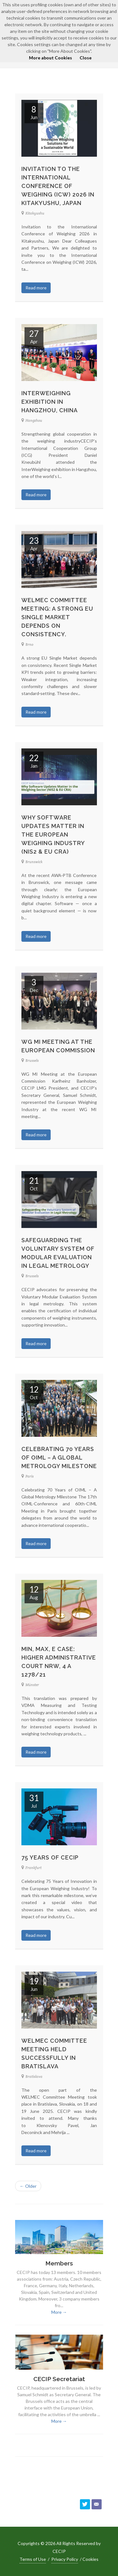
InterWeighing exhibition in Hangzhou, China (49, 402)
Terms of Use (33, 2559)
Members (59, 2263)
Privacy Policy (64, 2559)
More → (59, 2312)
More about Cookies (50, 57)
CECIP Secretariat (59, 2378)
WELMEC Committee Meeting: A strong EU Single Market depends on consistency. (57, 617)
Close (86, 57)
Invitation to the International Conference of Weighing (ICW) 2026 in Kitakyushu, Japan (57, 186)
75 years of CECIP (50, 1857)
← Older (28, 2186)
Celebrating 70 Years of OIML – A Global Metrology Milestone (59, 1457)
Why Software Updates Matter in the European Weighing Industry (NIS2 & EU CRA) (53, 834)
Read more (36, 287)
